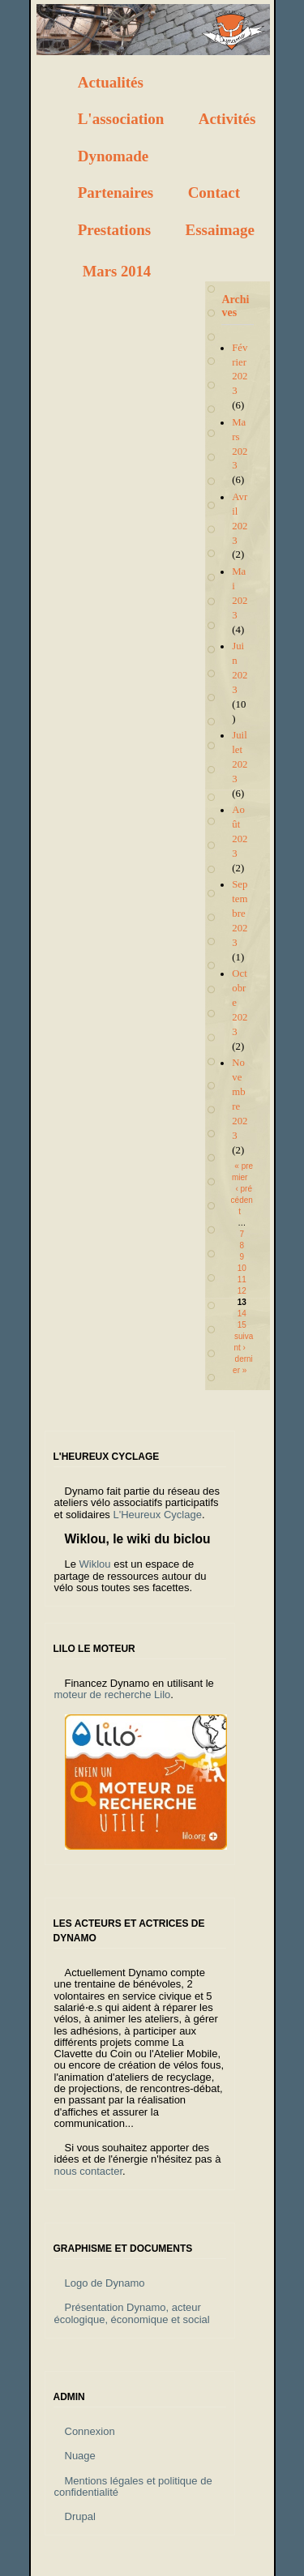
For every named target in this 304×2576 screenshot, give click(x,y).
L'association (121, 118)
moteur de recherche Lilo (112, 1694)
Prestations (114, 229)
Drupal (80, 2516)
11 (242, 1279)
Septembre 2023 (239, 913)
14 (242, 1313)
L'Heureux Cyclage (157, 1514)
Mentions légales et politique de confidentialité (133, 2486)
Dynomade (113, 156)
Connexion (90, 2431)
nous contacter (88, 2171)
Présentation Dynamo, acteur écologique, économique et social (132, 2313)
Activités (227, 118)
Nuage (80, 2456)
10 (242, 1268)
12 (242, 1290)
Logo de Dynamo (105, 2283)
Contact (214, 192)
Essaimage (220, 229)
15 (242, 1324)
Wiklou (95, 1564)
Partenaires (116, 192)
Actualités (110, 82)
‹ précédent (242, 1200)
